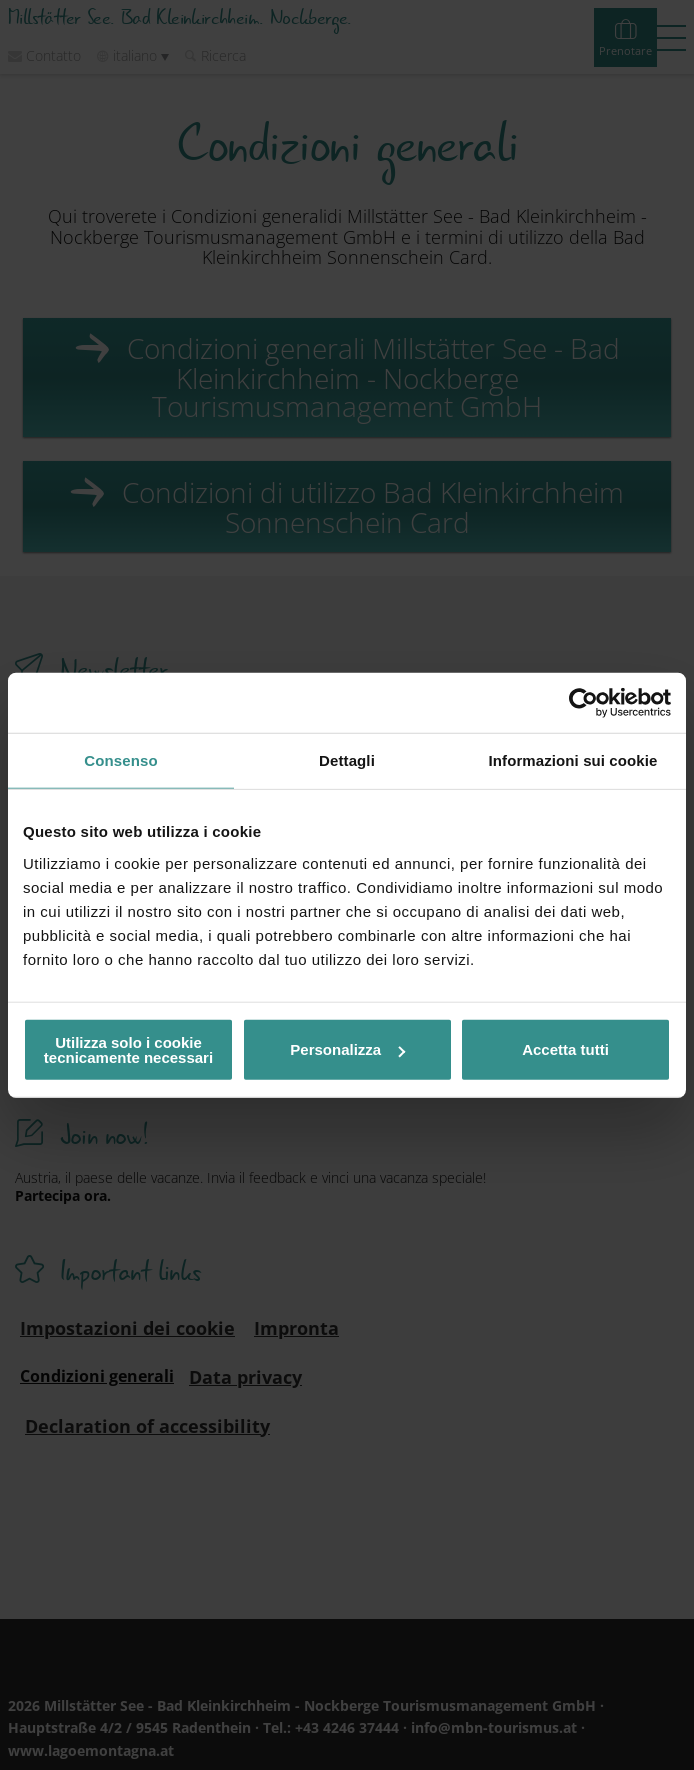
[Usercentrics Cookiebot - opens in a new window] (583, 703)
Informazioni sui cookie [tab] (573, 760)
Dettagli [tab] (347, 760)
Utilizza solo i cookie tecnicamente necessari (128, 1049)
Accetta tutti (565, 1049)
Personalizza (347, 1049)
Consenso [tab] (120, 760)
